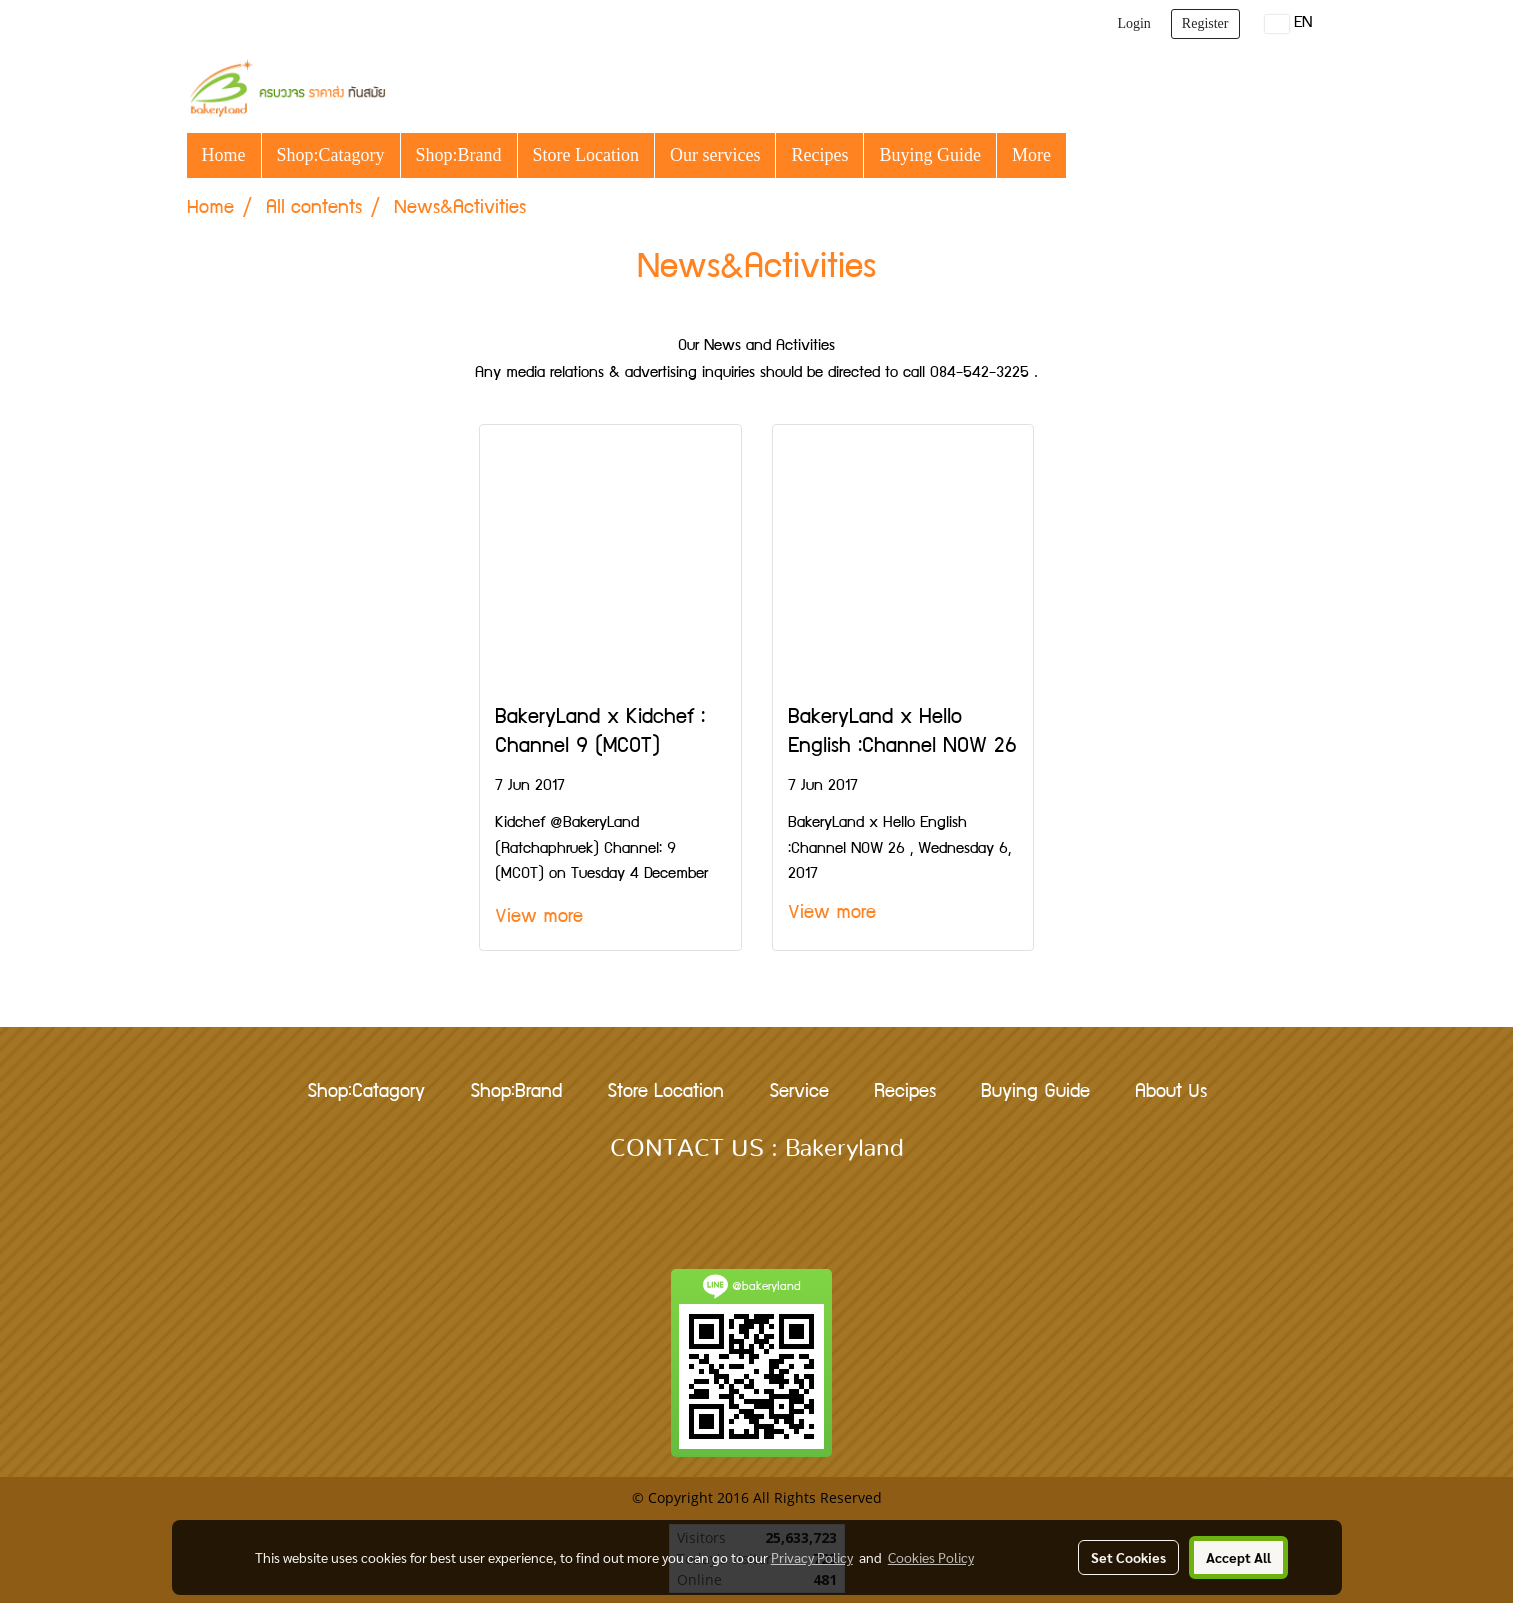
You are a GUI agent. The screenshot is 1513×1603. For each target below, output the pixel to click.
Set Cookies (1128, 1557)
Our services (715, 155)
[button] (1084, 155)
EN (1288, 24)
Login (1133, 23)
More (1031, 155)
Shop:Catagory (331, 155)
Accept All (1238, 1557)
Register (1205, 23)
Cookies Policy (931, 1557)
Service (799, 1093)
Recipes (819, 155)
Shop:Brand (459, 155)
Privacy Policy (812, 1557)
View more (544, 918)
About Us (1171, 1093)
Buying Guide (930, 155)
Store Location (586, 155)
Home (224, 155)
